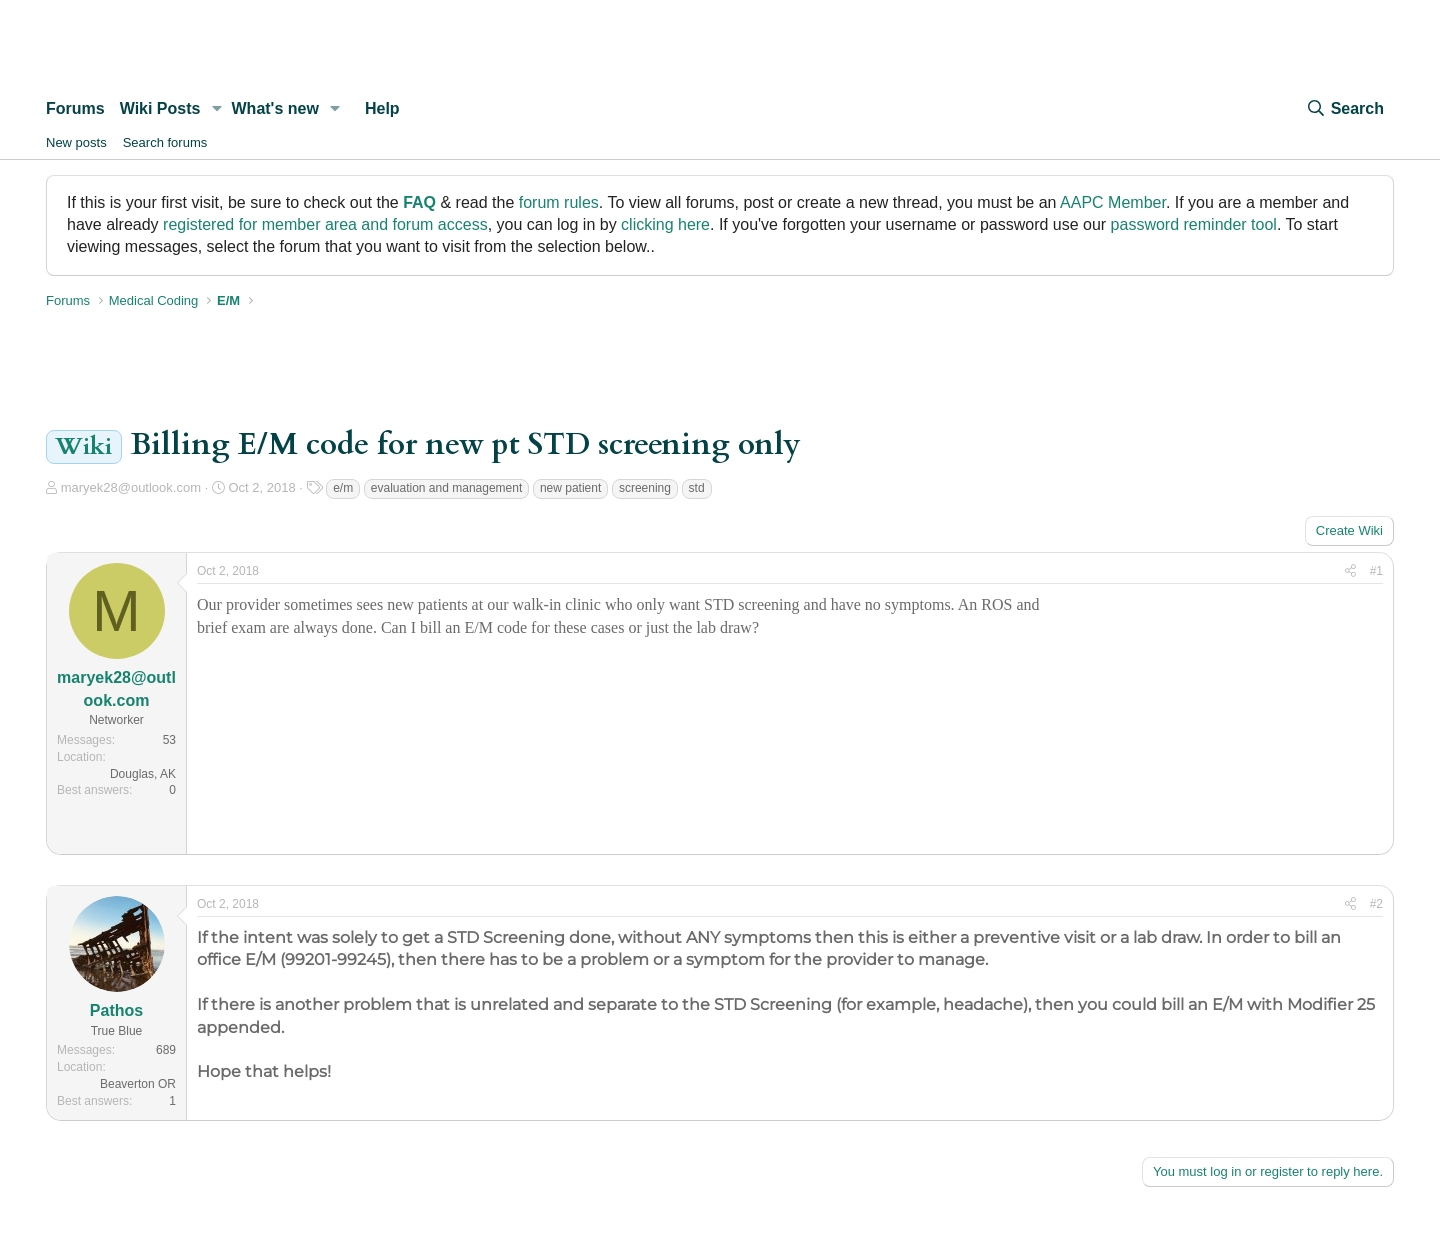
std (697, 488)
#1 (1376, 571)
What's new (275, 108)
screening (645, 488)
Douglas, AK (143, 774)
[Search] (1345, 109)
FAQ (419, 202)
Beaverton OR (138, 1084)
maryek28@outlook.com (131, 487)
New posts (76, 142)
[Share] (1350, 571)
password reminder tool (1194, 224)
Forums (75, 108)
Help (382, 108)
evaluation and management (446, 488)
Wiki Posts (160, 108)
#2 (1376, 904)
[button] (216, 109)
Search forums (165, 142)
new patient (570, 488)
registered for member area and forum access (325, 224)
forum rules (559, 202)
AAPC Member (1113, 202)
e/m (343, 488)
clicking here (665, 224)
